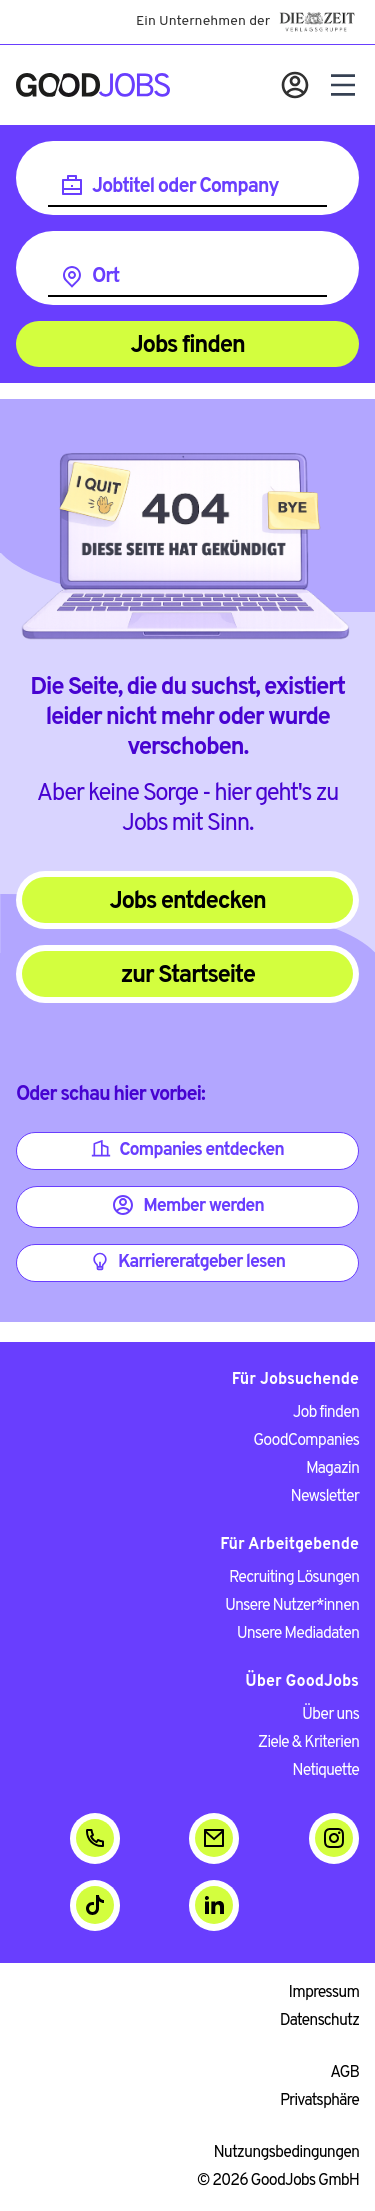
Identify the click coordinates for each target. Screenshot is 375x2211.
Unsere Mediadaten (298, 1634)
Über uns (330, 1715)
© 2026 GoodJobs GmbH (278, 2181)
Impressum (324, 1993)
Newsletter (325, 1497)
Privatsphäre (319, 2101)
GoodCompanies (306, 1441)
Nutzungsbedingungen (287, 2153)
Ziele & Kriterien (308, 1743)
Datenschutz (319, 2021)
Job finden (326, 1413)
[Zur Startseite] (93, 85)
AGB (344, 2073)
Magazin (332, 1469)
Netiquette (325, 1771)
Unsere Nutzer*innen (292, 1606)
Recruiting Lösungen (294, 1578)
